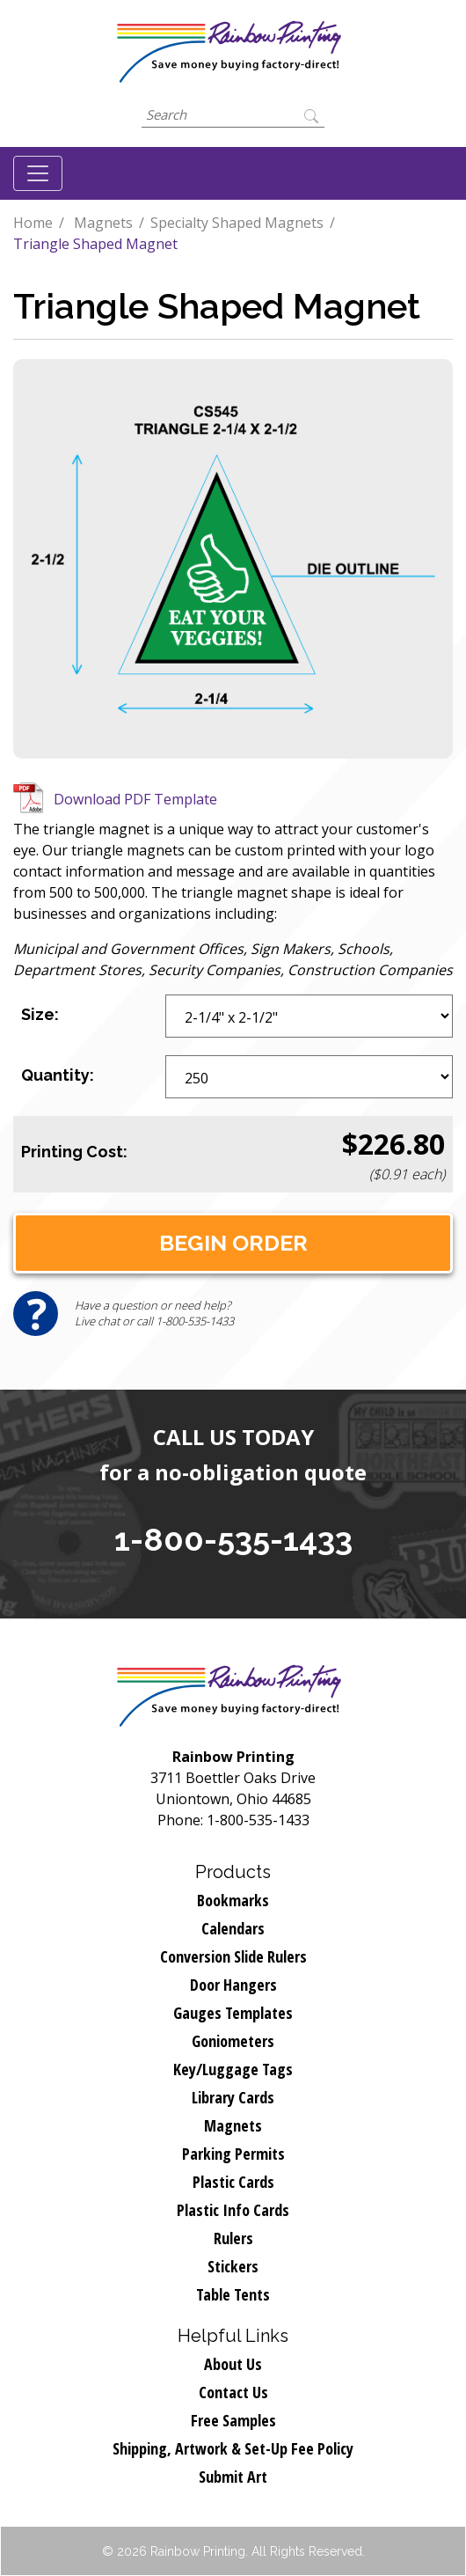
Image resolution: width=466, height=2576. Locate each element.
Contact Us (233, 2392)
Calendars (233, 1928)
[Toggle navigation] (37, 173)
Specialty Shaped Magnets (237, 222)
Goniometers (233, 2040)
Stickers (233, 2266)
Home (33, 222)
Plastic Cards (233, 2181)
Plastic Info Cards (233, 2209)
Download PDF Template (135, 799)
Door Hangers (233, 1984)
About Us (233, 2363)
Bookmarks (233, 1900)
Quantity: (57, 1075)
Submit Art (233, 2476)
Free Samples (233, 2420)
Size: (40, 1014)
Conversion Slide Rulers (233, 1956)
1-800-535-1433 (233, 1539)
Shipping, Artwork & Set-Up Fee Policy (233, 2448)
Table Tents (233, 2294)
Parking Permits (233, 2153)
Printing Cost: (74, 1151)
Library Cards (233, 2097)
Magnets (103, 222)
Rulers (233, 2238)
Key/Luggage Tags (233, 2069)
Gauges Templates (233, 2012)
